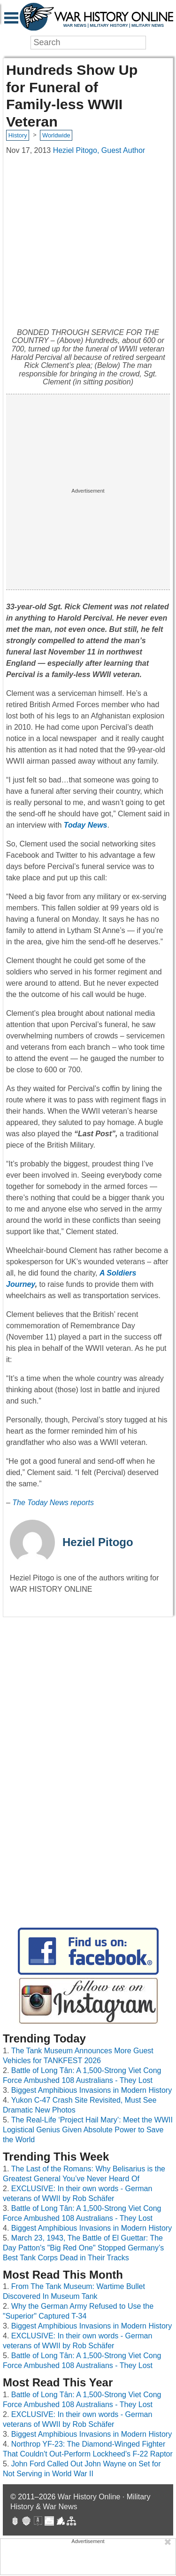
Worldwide (56, 135)
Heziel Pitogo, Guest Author (99, 150)
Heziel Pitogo (97, 1542)
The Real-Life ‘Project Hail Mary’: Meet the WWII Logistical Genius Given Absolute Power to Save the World (88, 2130)
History (17, 135)
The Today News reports (53, 1503)
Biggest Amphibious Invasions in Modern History (91, 2090)
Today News (85, 825)
